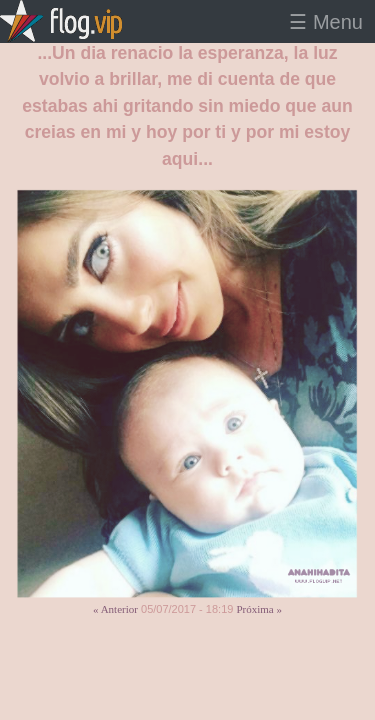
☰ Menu (326, 22)
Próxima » (259, 609)
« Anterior (115, 609)
